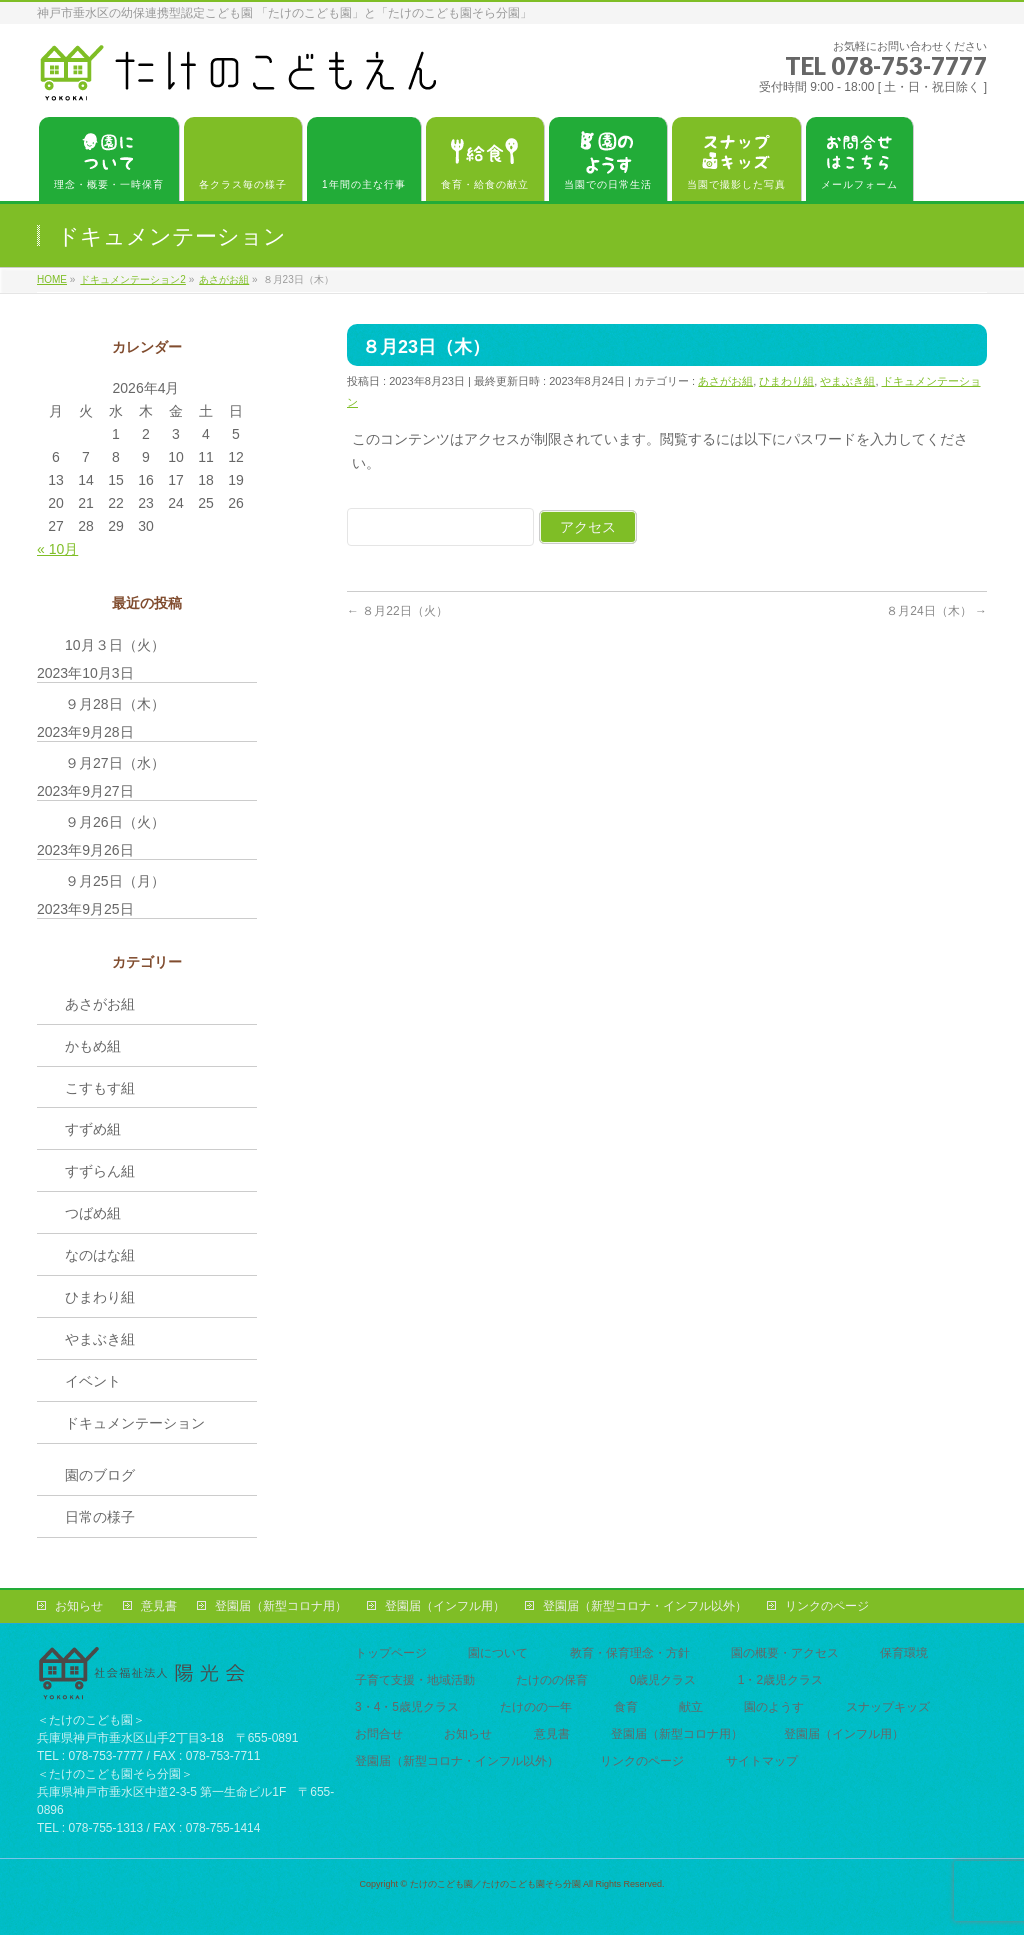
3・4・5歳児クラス (407, 1707)
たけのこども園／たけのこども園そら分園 (495, 1884)
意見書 (159, 1606)
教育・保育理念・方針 (630, 1653)
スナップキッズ (888, 1707)
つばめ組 (93, 1213)
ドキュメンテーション (135, 1423)
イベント (93, 1381)
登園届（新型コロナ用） (281, 1606)
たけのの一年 (536, 1707)
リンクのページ (827, 1606)
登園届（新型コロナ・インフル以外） (645, 1606)
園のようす (774, 1707)
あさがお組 (725, 381)
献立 (691, 1707)
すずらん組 (100, 1171)
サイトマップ (762, 1761)
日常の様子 (100, 1517)
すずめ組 (93, 1129)
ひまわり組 (786, 381)
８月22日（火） (397, 611)
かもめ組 (93, 1046)
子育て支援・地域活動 (415, 1680)
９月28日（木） (115, 704)
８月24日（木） (936, 611)
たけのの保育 (552, 1680)
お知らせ (79, 1606)
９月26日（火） (115, 822)
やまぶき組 (847, 381)
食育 (626, 1707)
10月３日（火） (115, 645)
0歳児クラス (663, 1680)
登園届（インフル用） (445, 1606)
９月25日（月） (115, 881)
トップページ (391, 1653)
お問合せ (379, 1734)
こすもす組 (100, 1088)
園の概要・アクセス (785, 1653)
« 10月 (57, 549)
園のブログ (100, 1475)
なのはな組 (100, 1255)
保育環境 (904, 1653)
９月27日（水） (115, 763)
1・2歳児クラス (780, 1680)
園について (498, 1653)
